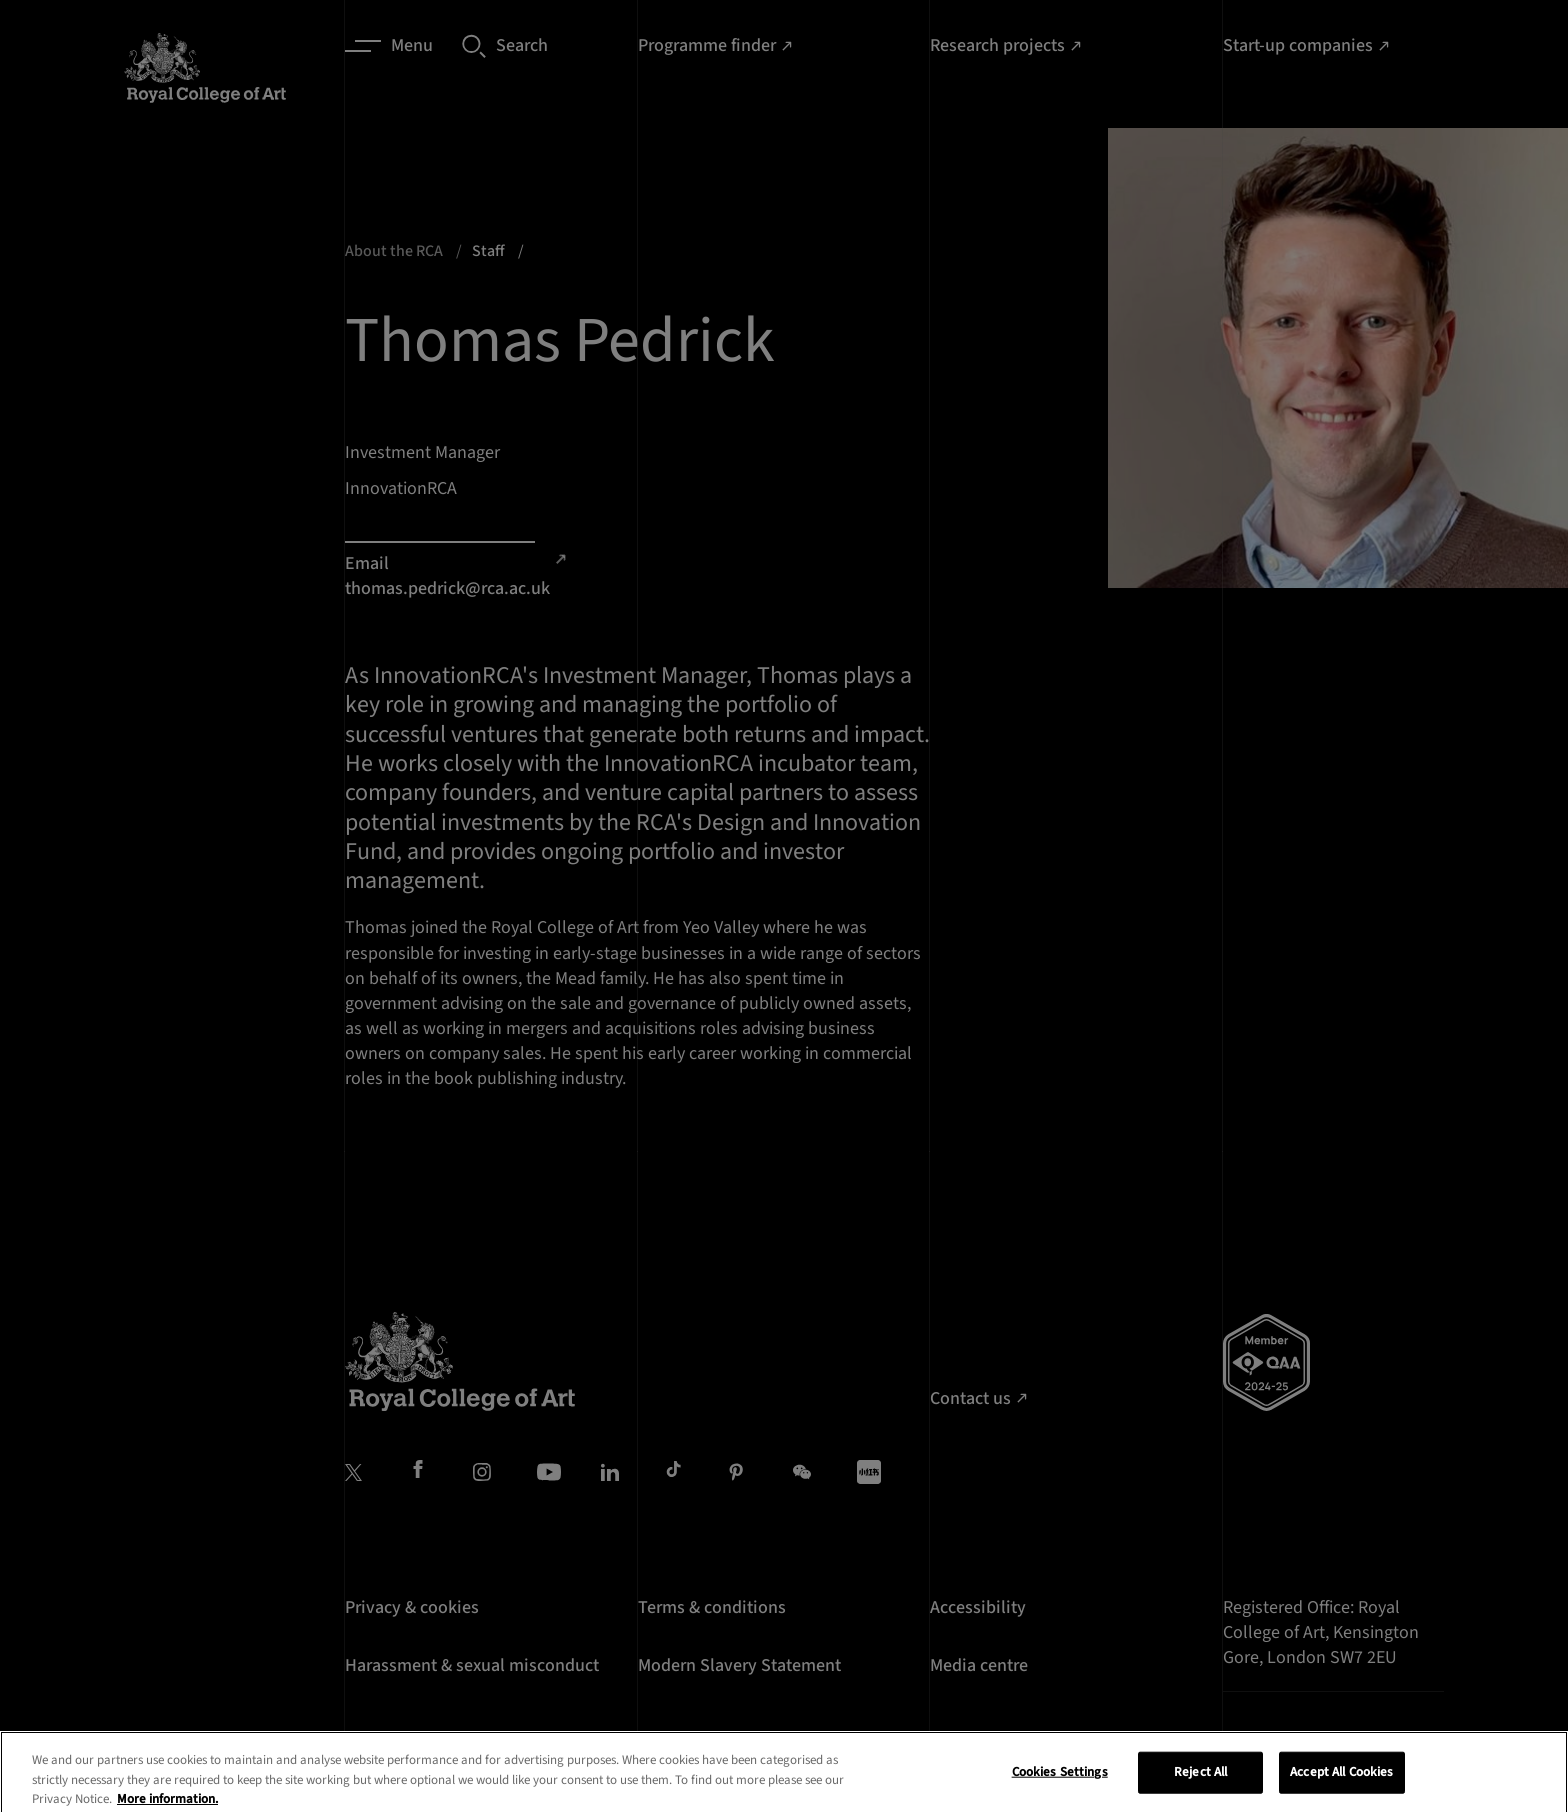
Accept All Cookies (1341, 1786)
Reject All (1200, 1786)
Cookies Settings (1060, 1786)
